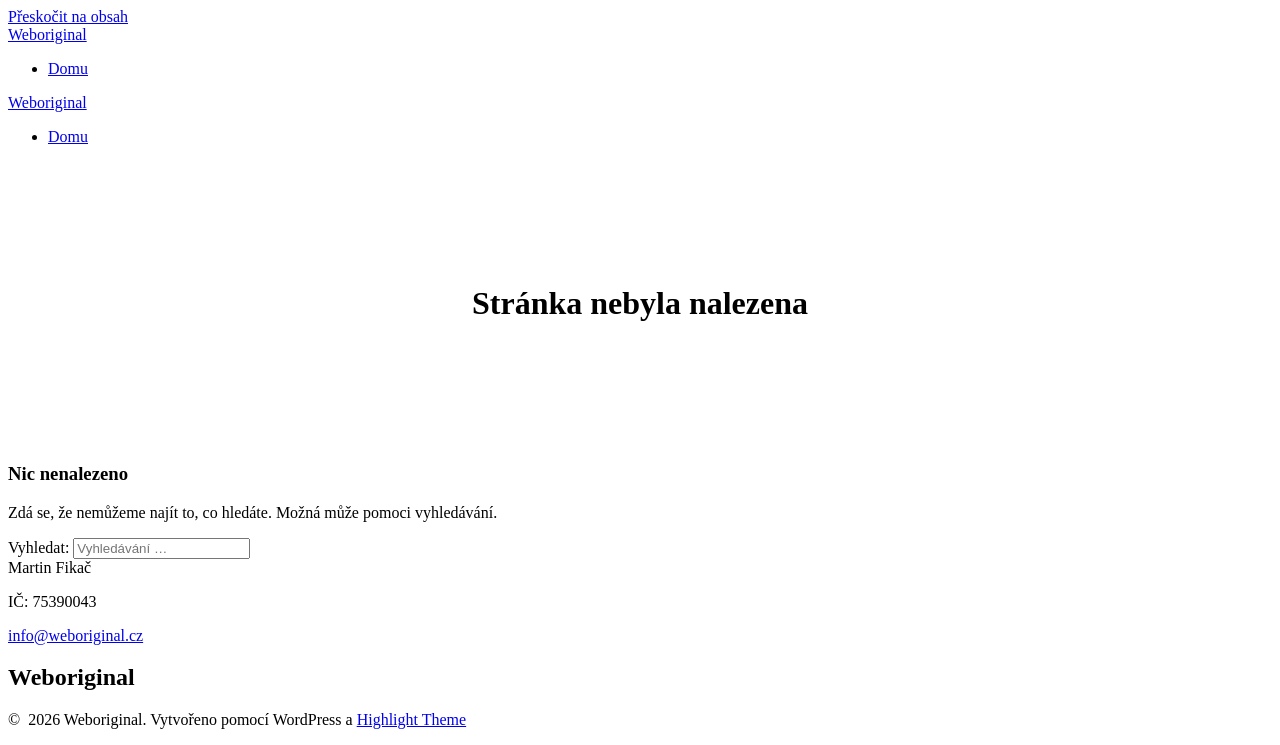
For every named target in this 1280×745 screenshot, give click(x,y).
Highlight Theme (411, 719)
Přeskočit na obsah (68, 16)
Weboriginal (47, 34)
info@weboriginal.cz (75, 635)
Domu (68, 68)
